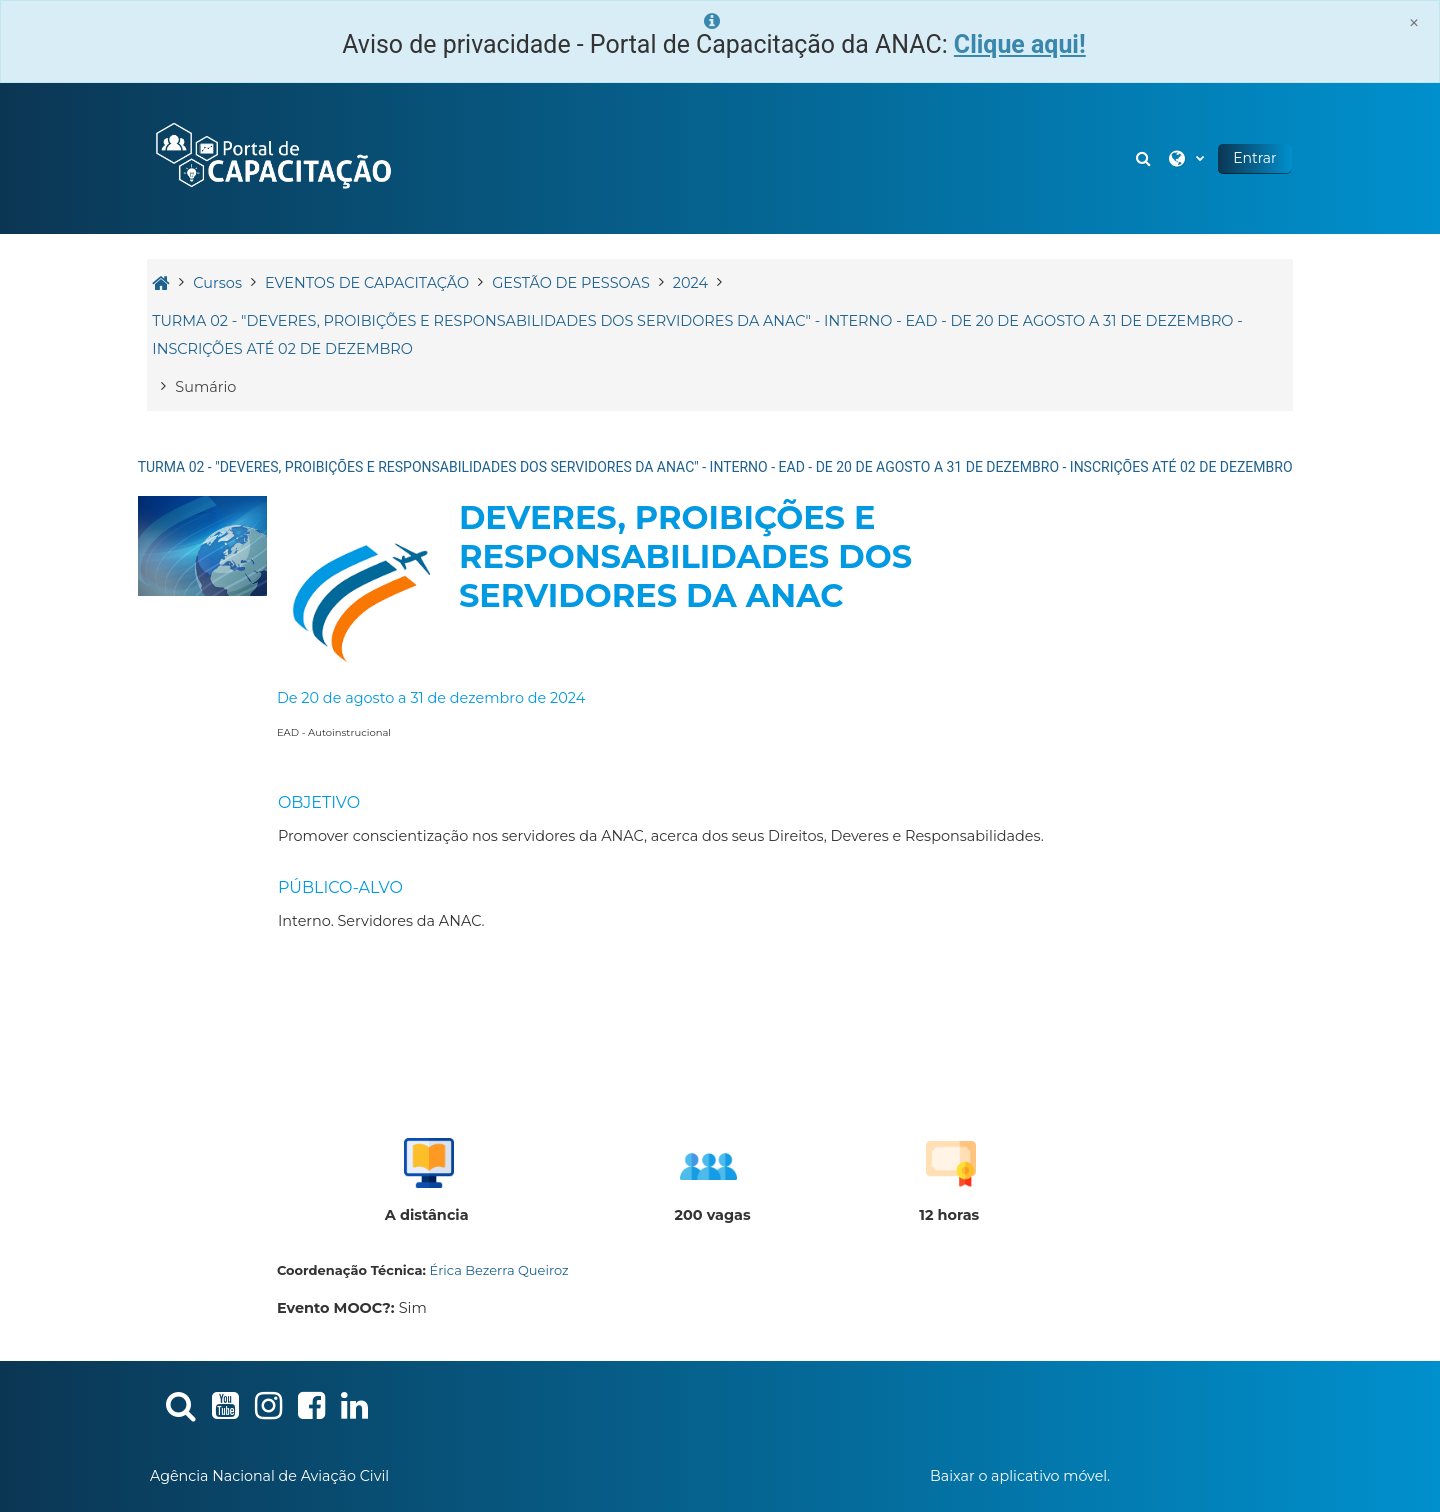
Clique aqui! (1020, 44)
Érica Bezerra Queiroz (501, 1270)
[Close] (1414, 22)
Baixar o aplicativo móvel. (1020, 1476)
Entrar (1252, 158)
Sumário (208, 387)
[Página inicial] (275, 157)
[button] (1143, 158)
